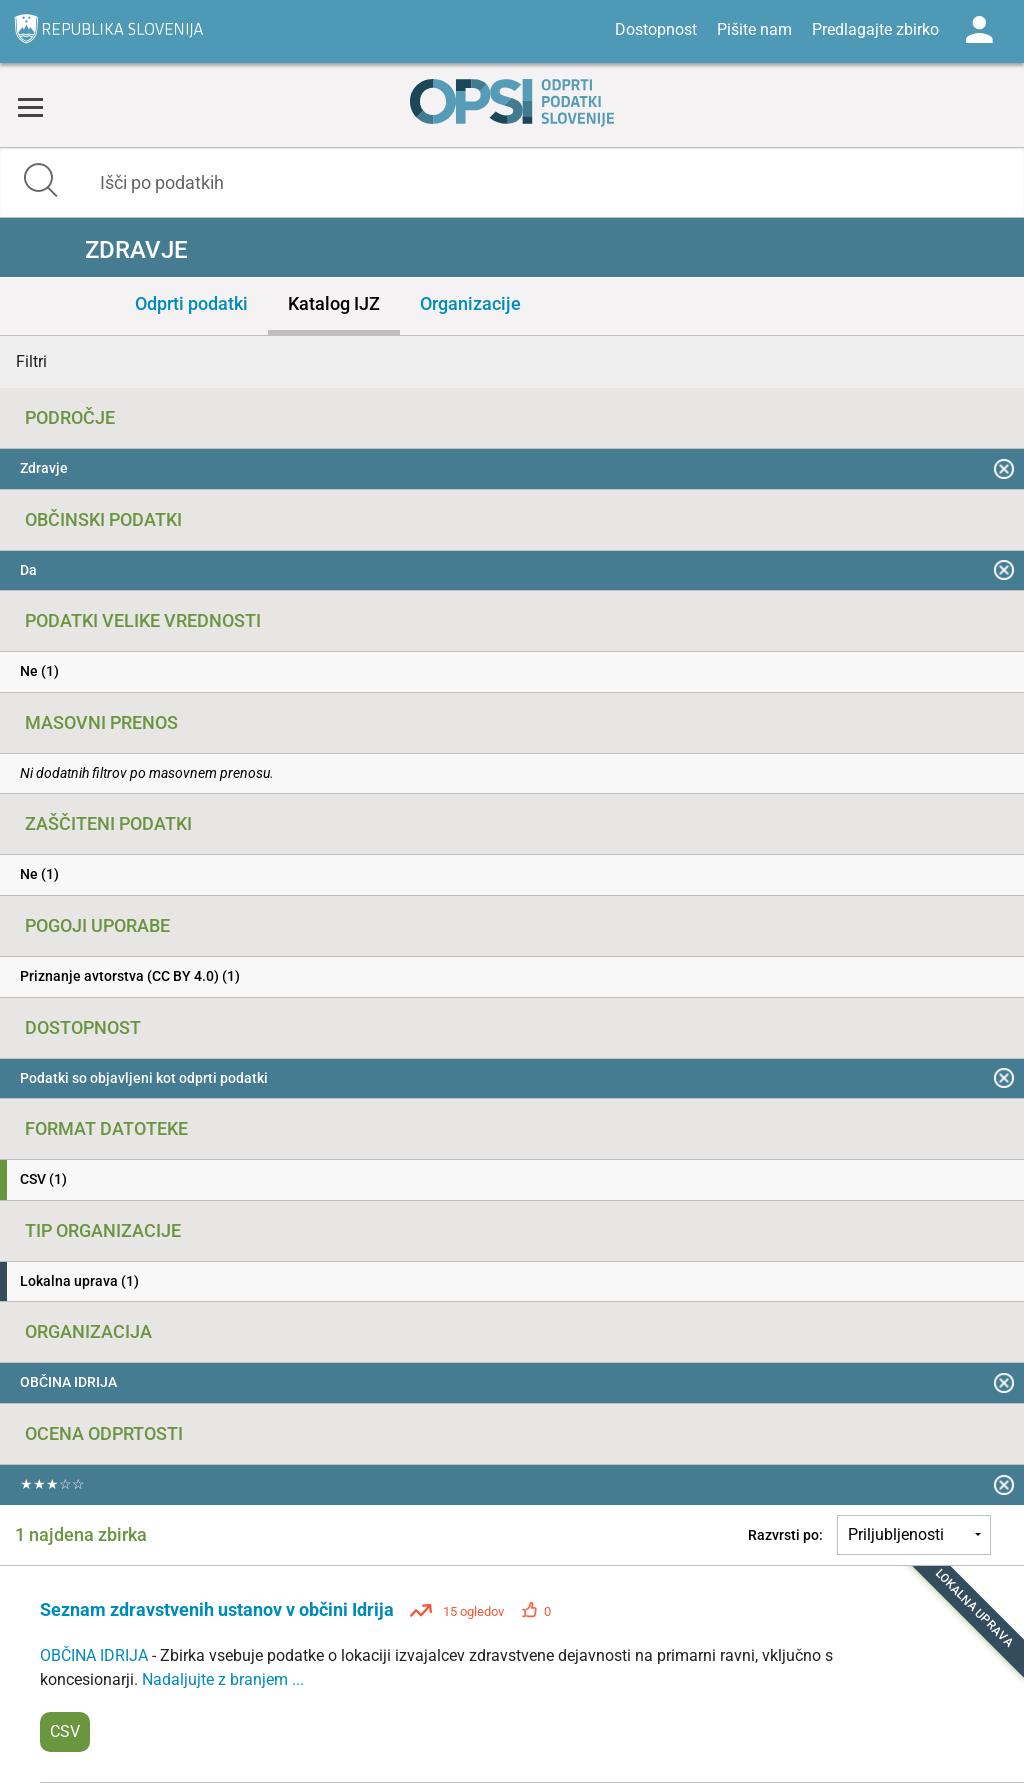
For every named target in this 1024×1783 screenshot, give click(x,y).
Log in (979, 30)
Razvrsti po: (785, 1535)
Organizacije (470, 303)
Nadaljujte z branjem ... (223, 1679)
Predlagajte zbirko (875, 29)
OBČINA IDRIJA (96, 1655)
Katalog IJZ (334, 303)
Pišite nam (754, 29)
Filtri (31, 361)
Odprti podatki (191, 303)
